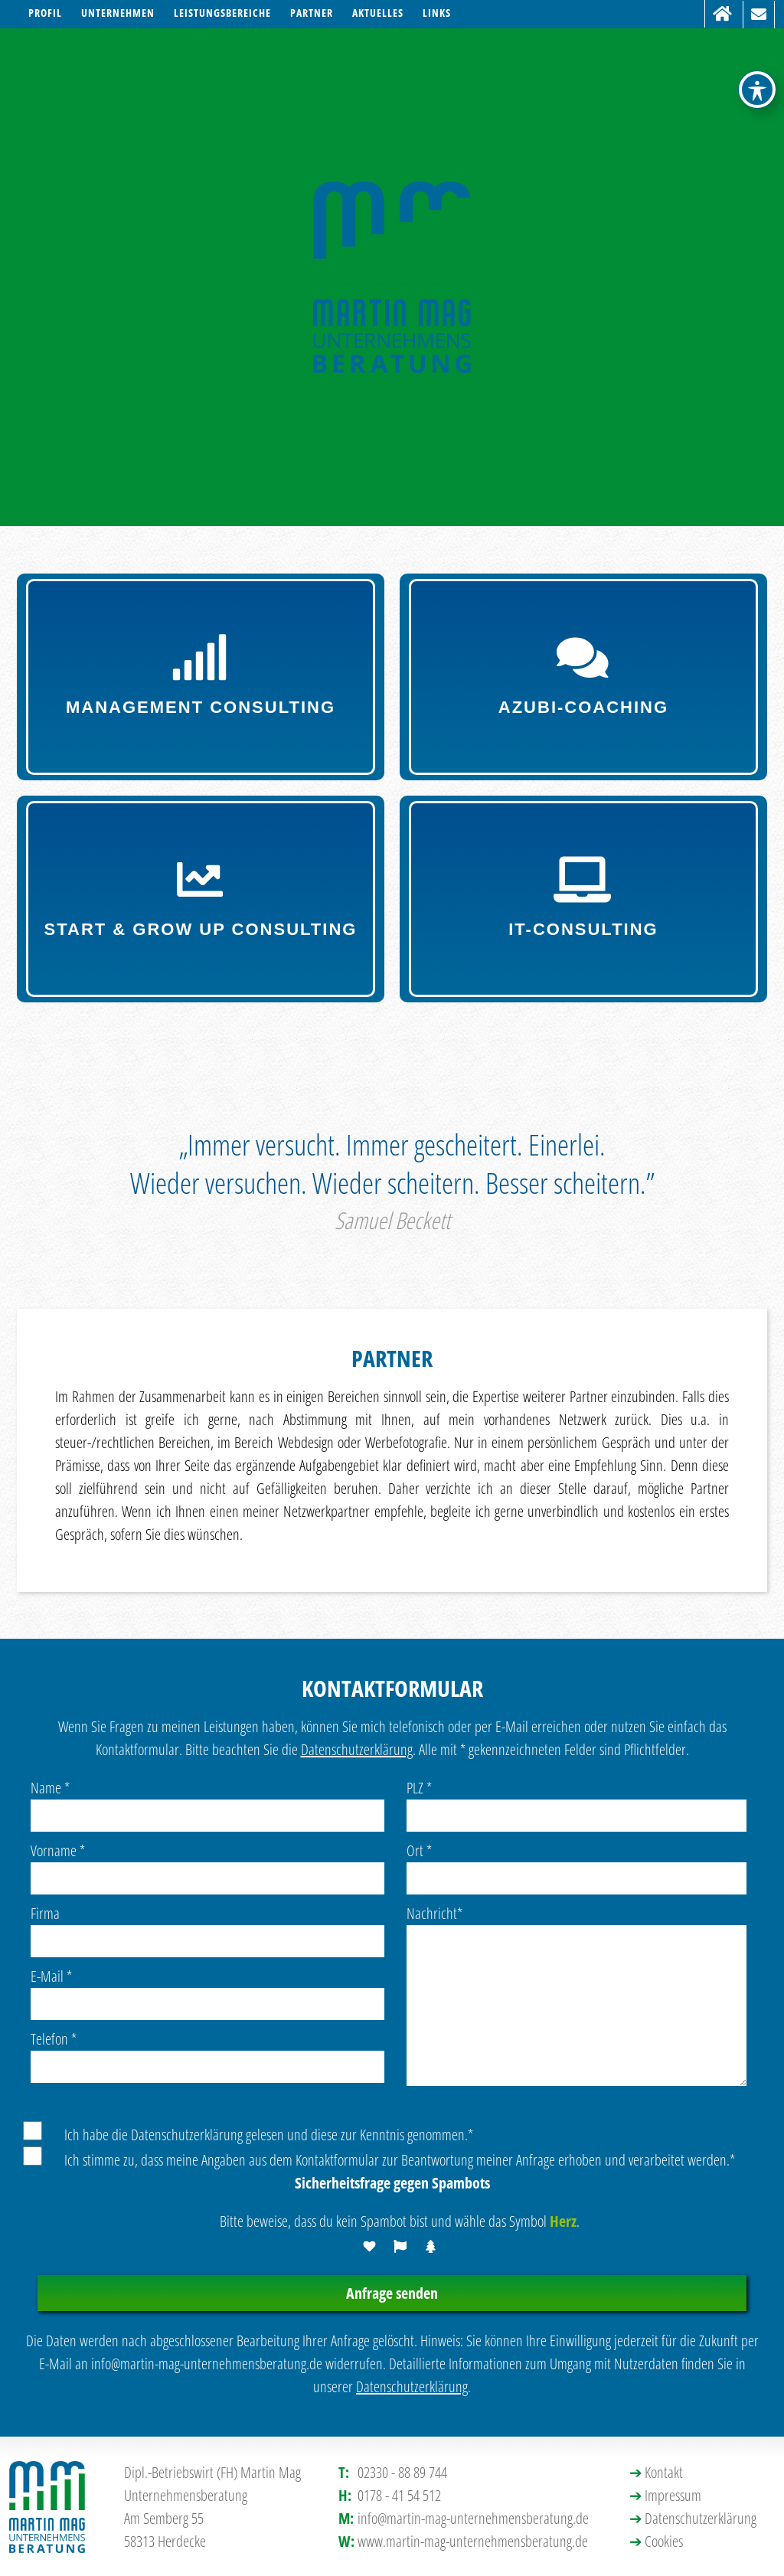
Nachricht (434, 1913)
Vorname (58, 1850)
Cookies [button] (664, 2541)
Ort (419, 1850)
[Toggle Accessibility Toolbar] (757, 29)
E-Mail (51, 1976)
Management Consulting (201, 676)
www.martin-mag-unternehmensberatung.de (473, 2541)
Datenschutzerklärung (357, 1749)
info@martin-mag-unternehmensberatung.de (473, 2518)
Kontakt (664, 2472)
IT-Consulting (583, 898)
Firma (45, 1913)
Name (50, 1787)
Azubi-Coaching (583, 676)
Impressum (673, 2495)
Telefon (54, 2038)
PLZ (419, 1787)
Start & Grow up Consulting (201, 898)
